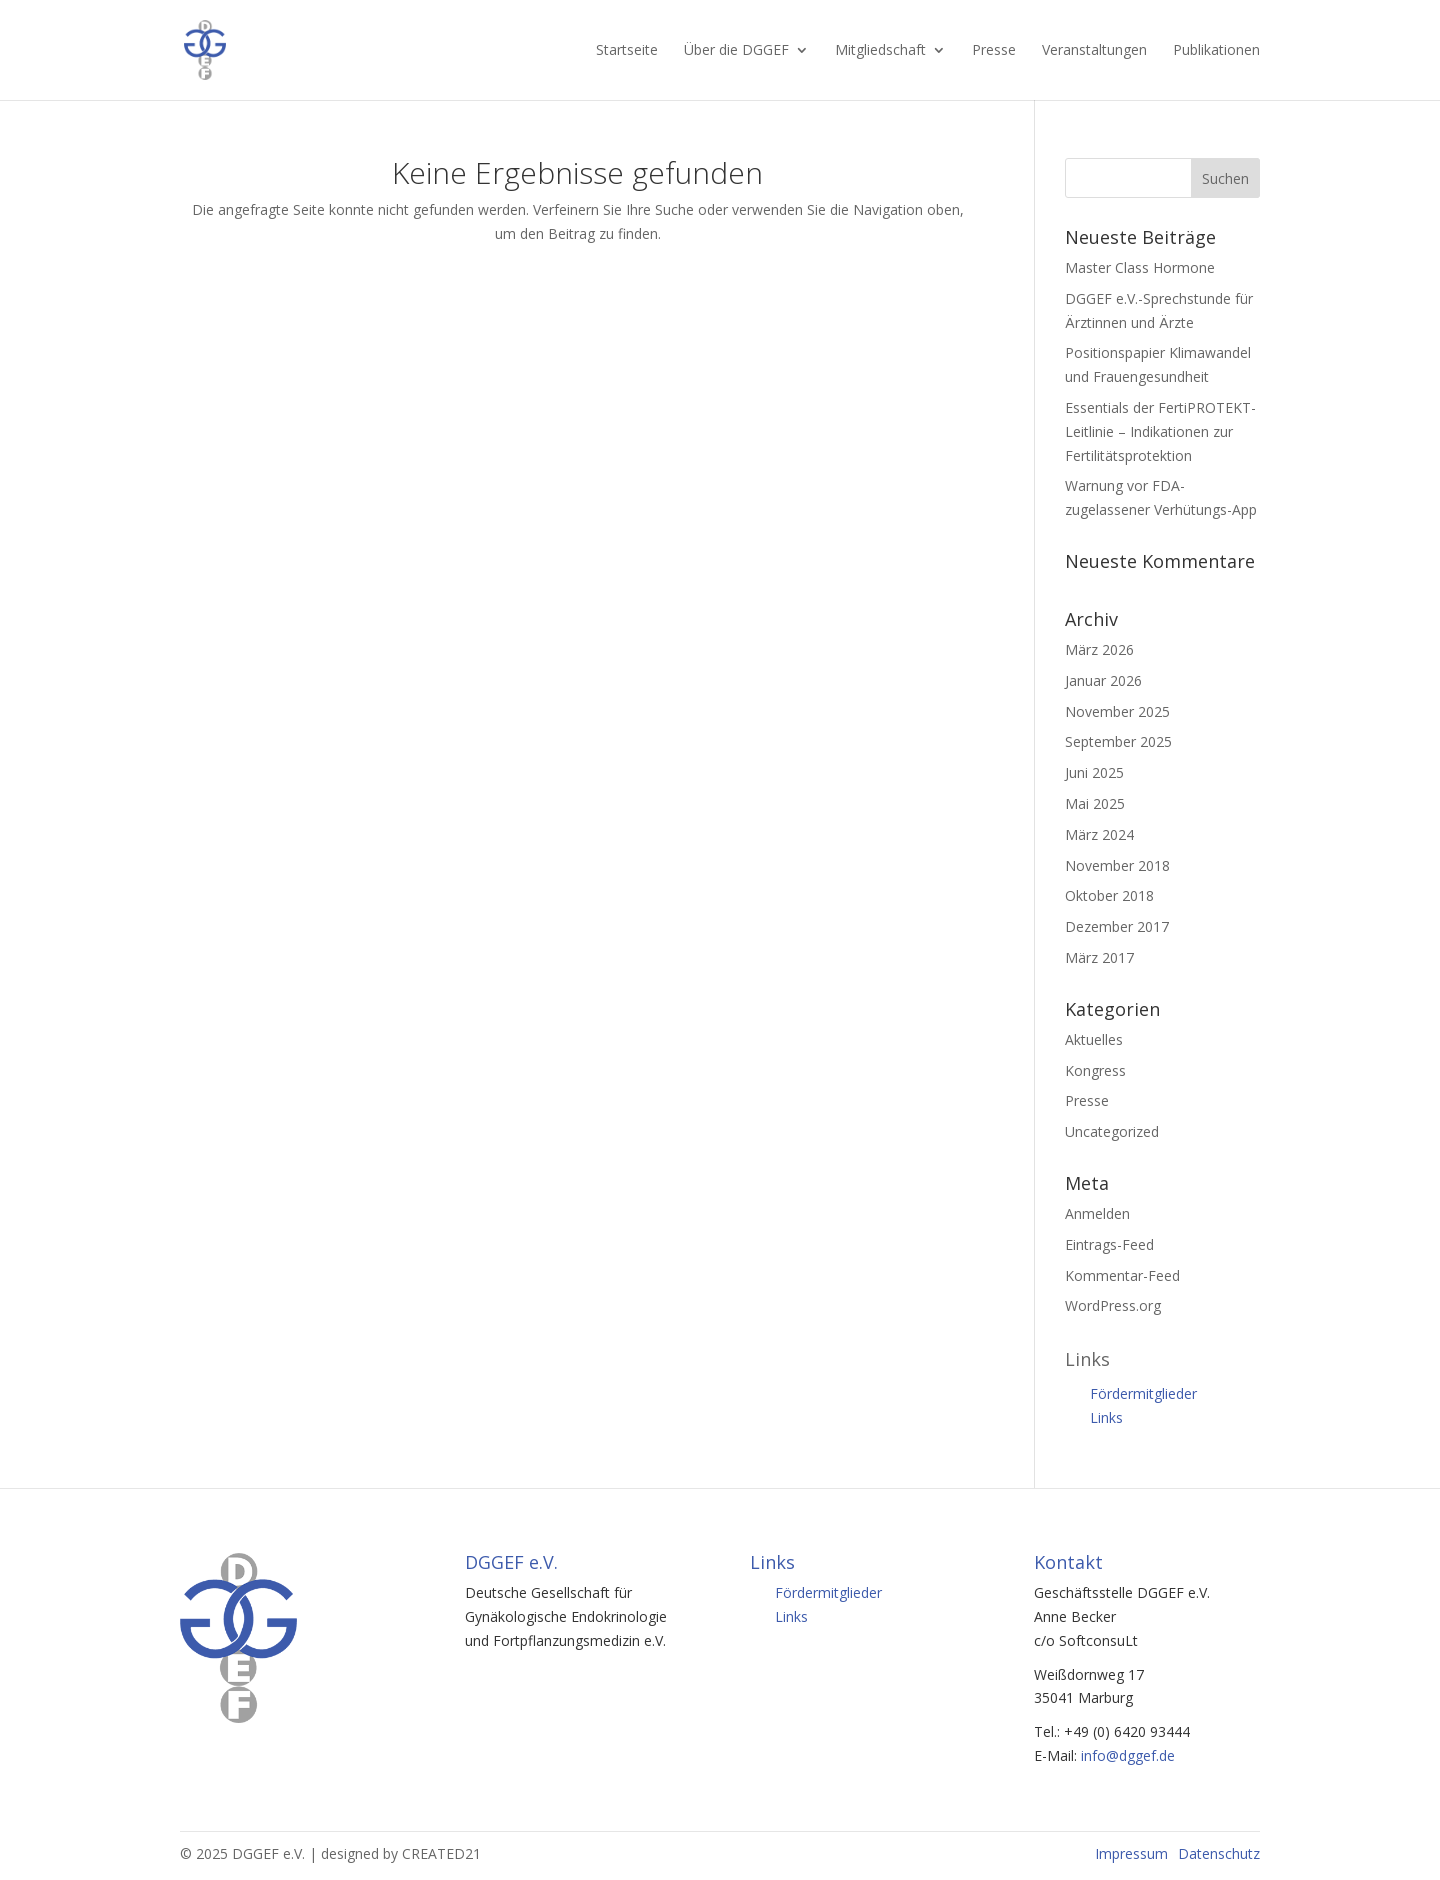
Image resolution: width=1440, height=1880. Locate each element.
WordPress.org (1113, 1305)
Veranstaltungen (1094, 51)
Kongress (1095, 1070)
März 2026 (1099, 649)
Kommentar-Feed (1122, 1275)
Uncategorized (1112, 1131)
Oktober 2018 (1109, 895)
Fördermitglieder (1143, 1393)
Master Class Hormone (1140, 267)
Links (1106, 1417)
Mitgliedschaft (880, 51)
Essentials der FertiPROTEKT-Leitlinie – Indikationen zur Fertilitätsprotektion (1160, 431)
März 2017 (1099, 957)
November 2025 (1117, 711)
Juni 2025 (1094, 772)
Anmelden (1097, 1213)
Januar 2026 (1103, 680)
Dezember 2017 (1117, 926)
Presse (994, 51)
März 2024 (1099, 834)
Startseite (627, 51)
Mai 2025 (1095, 803)
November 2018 (1117, 865)
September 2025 (1118, 741)
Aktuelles (1094, 1039)
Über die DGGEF (736, 51)
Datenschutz (1219, 1853)
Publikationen (1216, 51)
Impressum (1131, 1853)
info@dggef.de (1128, 1755)
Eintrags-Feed (1109, 1244)
